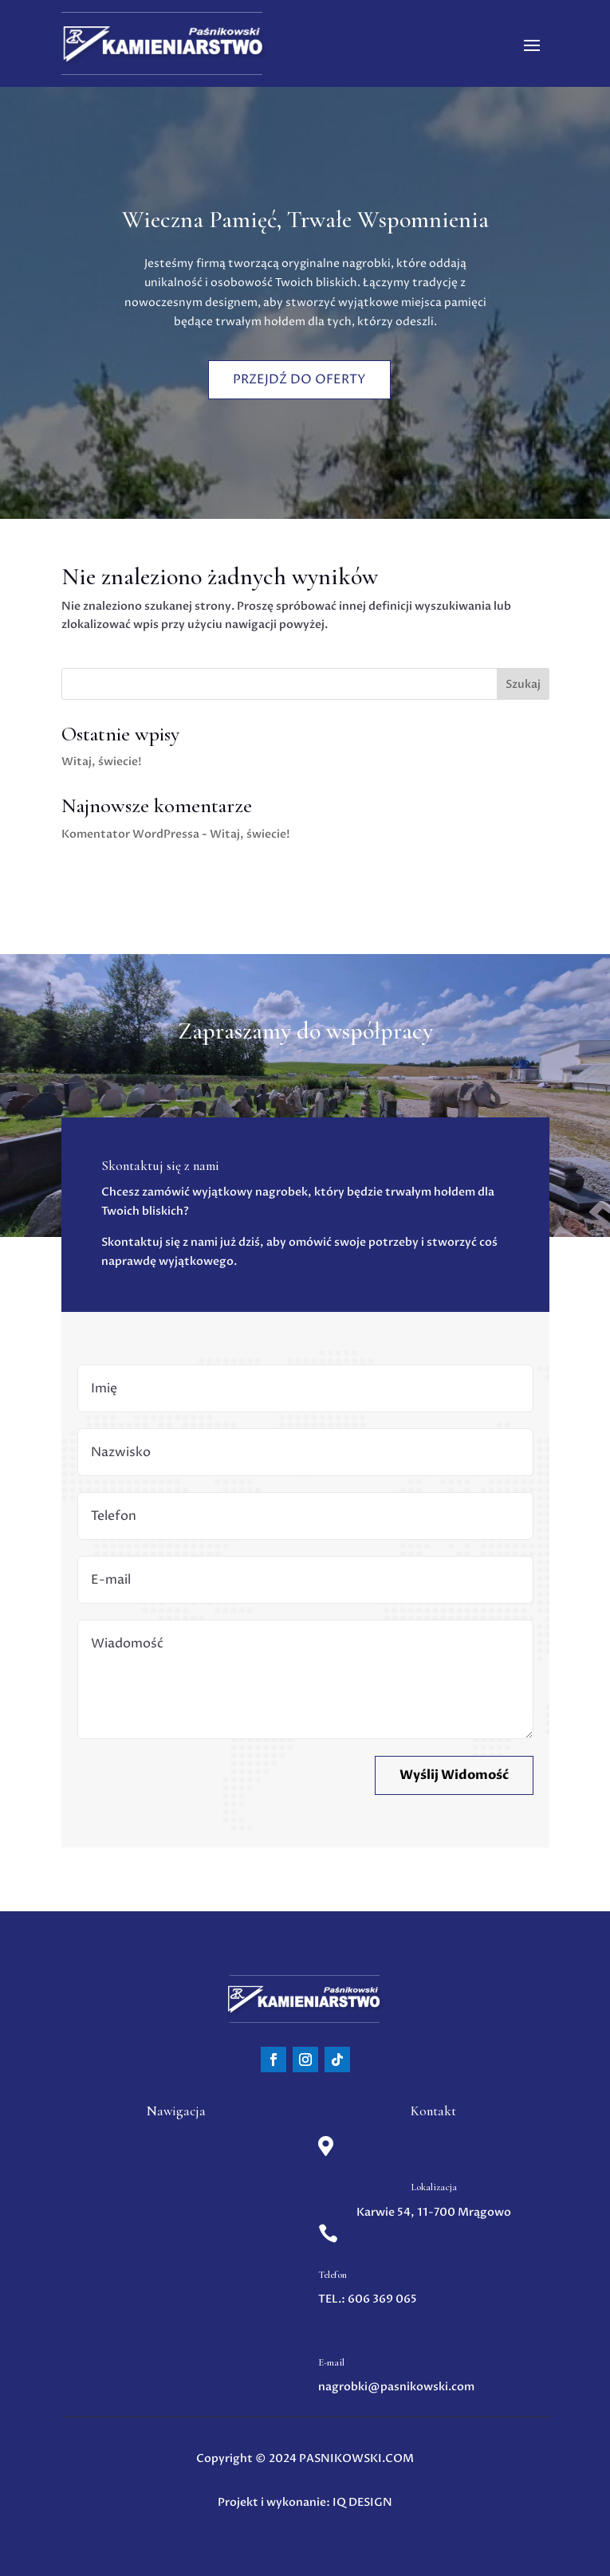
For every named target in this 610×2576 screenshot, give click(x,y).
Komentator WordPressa (130, 834)
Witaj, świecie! (101, 761)
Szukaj (523, 684)
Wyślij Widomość (454, 1775)
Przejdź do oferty (299, 377)
